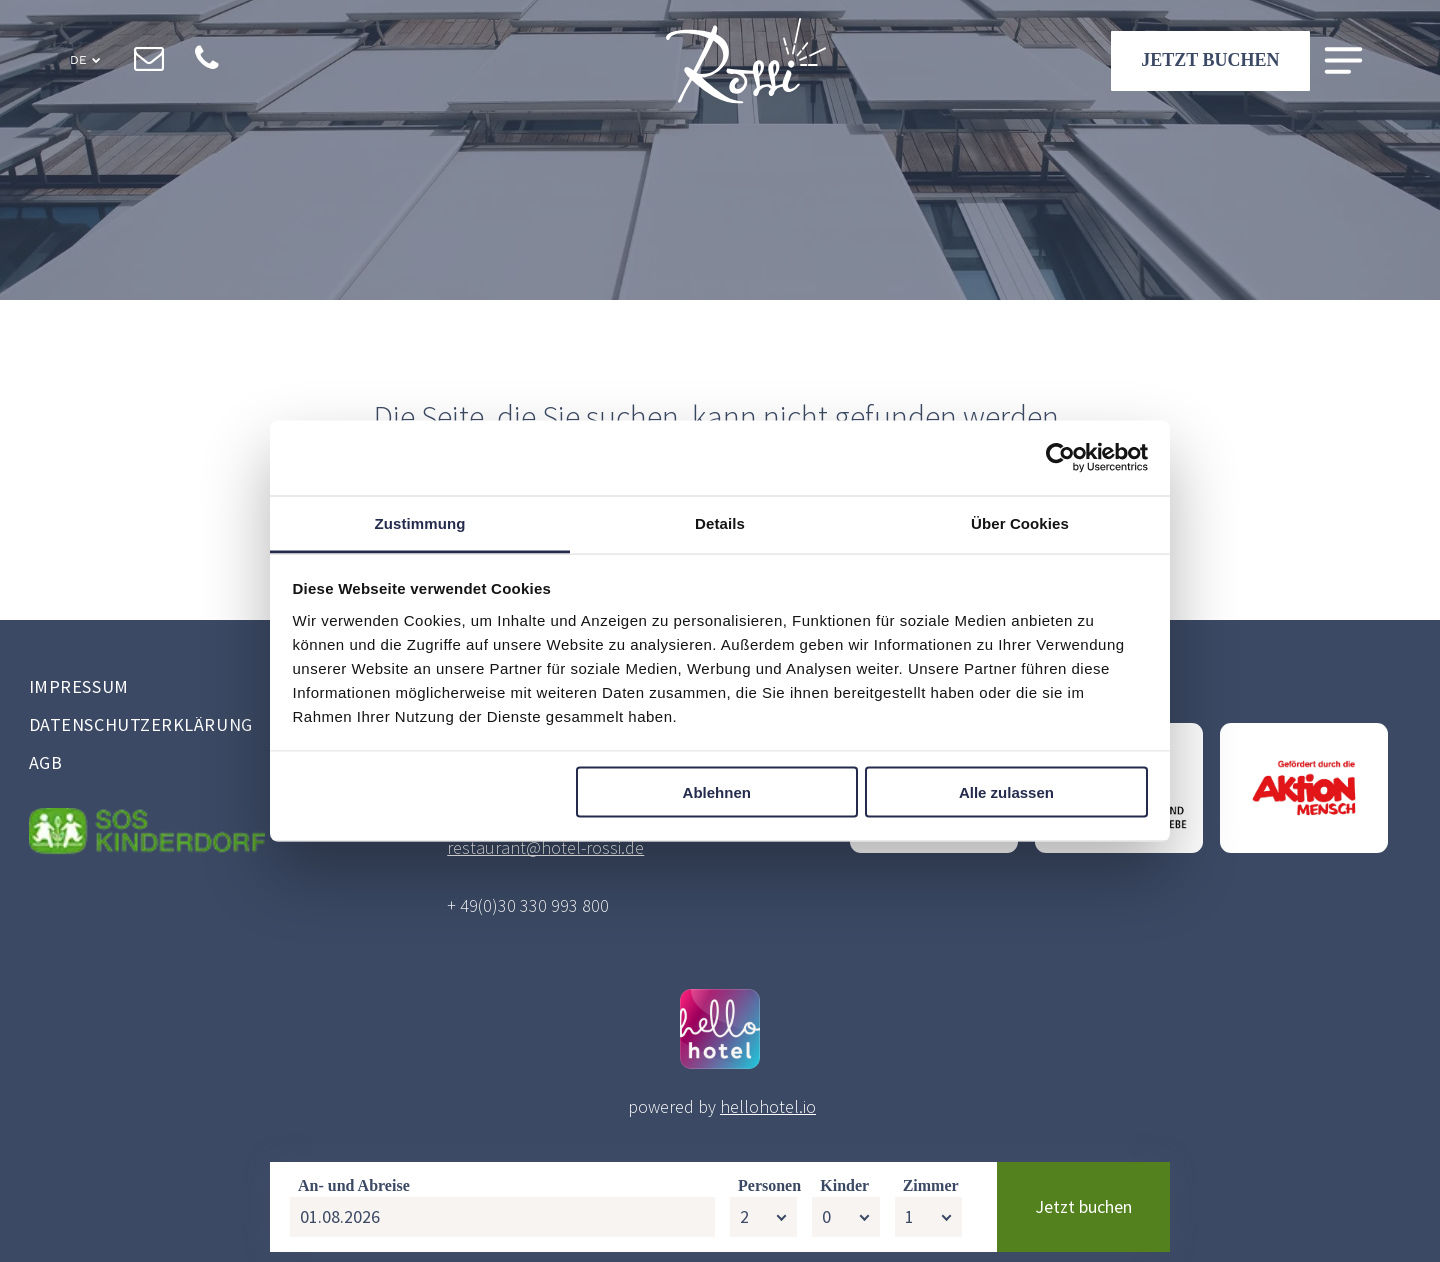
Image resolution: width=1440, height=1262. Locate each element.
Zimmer (931, 1195)
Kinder (844, 1195)
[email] (149, 61)
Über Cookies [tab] (1020, 522)
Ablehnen (717, 792)
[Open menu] (1343, 61)
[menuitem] (202, 689)
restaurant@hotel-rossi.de (545, 847)
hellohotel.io (768, 1106)
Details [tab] (720, 522)
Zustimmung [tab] (420, 522)
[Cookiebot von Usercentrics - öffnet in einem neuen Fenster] (1060, 458)
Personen (769, 1195)
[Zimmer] (928, 1227)
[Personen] (763, 1227)
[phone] (207, 61)
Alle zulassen (1006, 792)
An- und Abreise (354, 1195)
